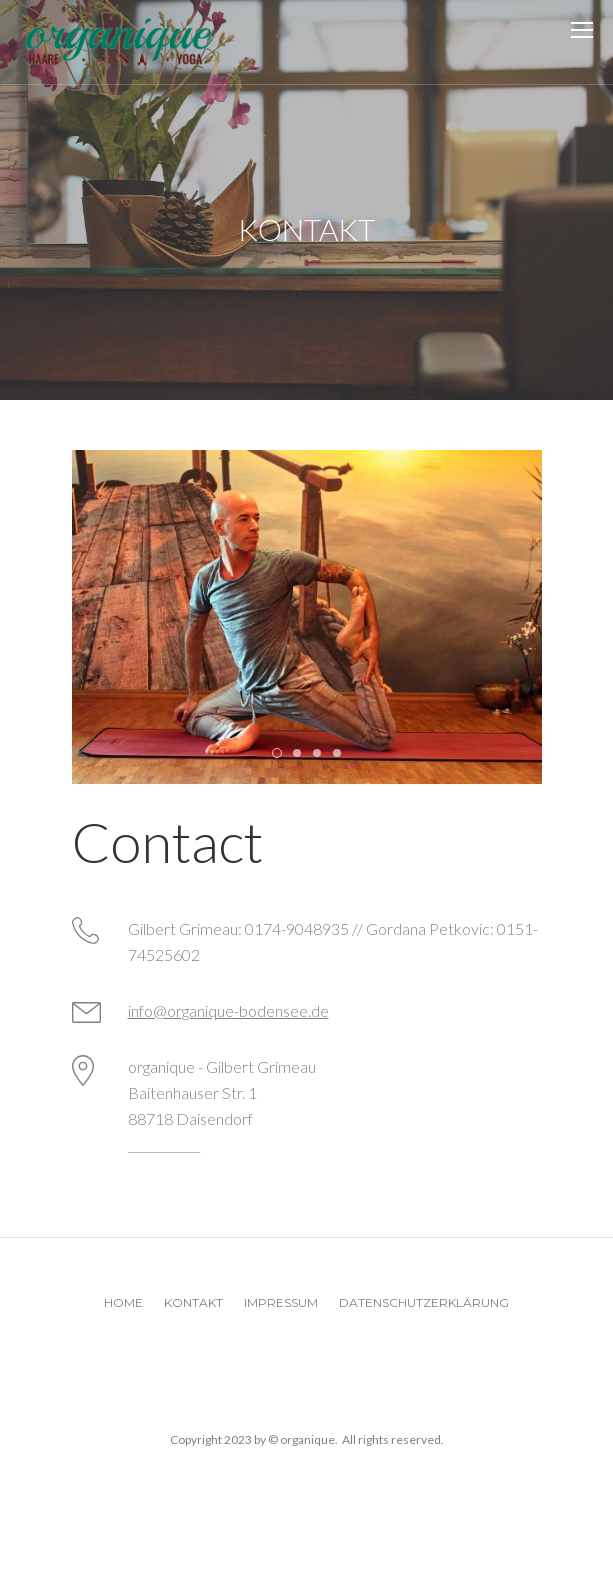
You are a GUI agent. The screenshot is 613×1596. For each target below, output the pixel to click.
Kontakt (193, 1302)
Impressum (281, 1302)
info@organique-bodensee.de (228, 1010)
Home (123, 1302)
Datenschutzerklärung (424, 1302)
